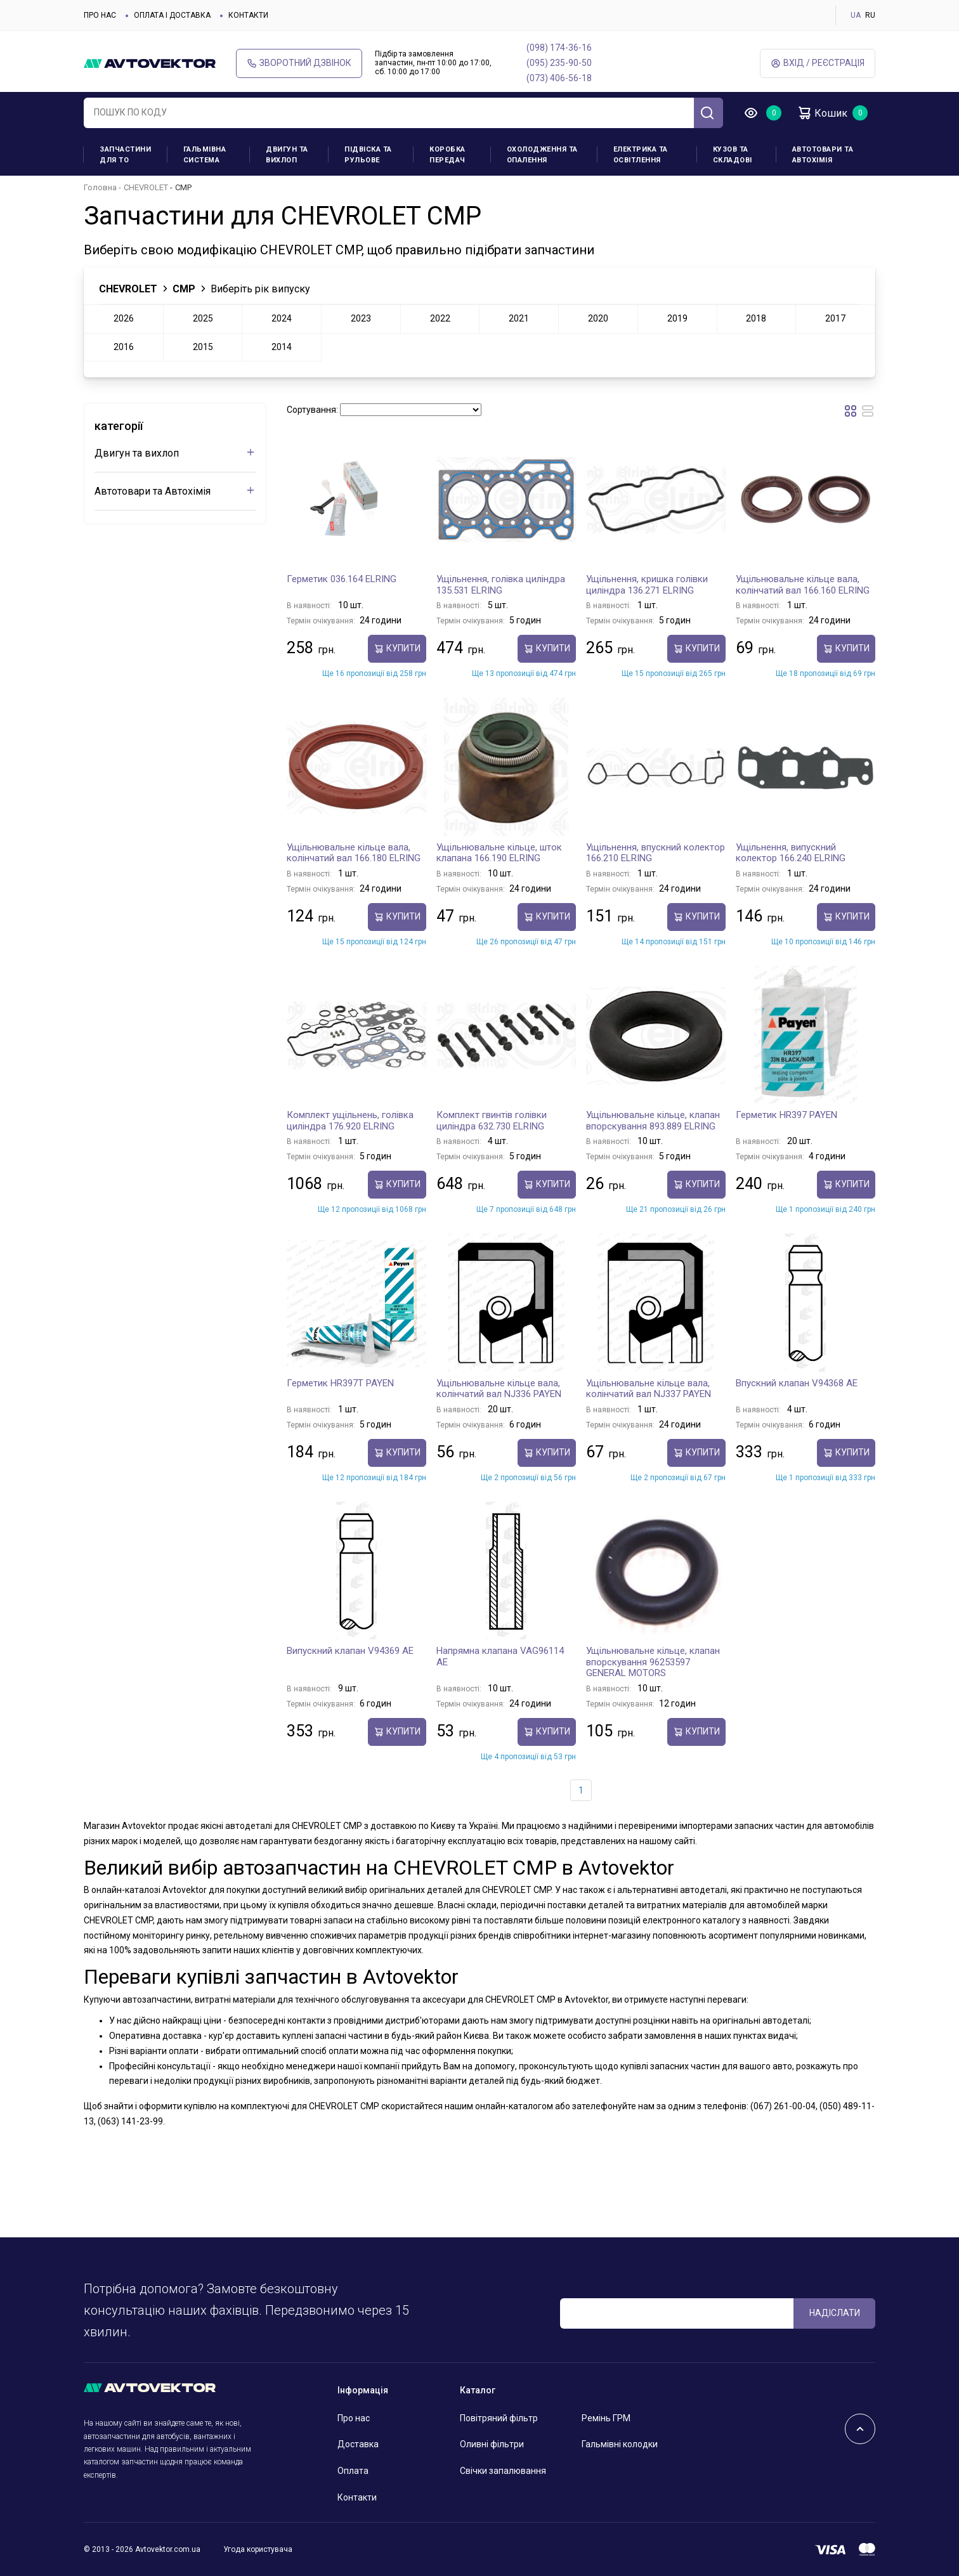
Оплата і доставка (172, 15)
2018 (756, 318)
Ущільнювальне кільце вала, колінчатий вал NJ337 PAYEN (648, 1388)
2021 (519, 318)
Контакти (248, 15)
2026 (124, 318)
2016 (124, 347)
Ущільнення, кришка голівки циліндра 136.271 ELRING (647, 584)
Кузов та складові (732, 154)
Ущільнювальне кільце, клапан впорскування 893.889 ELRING (653, 1120)
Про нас (100, 15)
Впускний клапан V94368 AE (797, 1383)
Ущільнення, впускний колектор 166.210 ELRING (655, 853)
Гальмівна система (204, 154)
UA (856, 15)
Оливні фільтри (492, 2444)
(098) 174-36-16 (559, 47)
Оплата (353, 2471)
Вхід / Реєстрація (817, 63)
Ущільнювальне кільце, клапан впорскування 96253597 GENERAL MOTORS (653, 1662)
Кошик (822, 112)
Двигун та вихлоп (287, 154)
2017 (835, 318)
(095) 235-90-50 (559, 63)
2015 (203, 347)
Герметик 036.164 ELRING (341, 579)
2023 (361, 318)
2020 (598, 318)
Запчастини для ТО (125, 154)
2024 (281, 318)
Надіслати (834, 2313)
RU (870, 15)
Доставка (358, 2444)
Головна (100, 187)
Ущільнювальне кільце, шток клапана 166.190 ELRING (499, 853)
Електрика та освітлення (640, 154)
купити (397, 648)
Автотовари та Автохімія (823, 154)
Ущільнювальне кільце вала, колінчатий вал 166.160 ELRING (803, 584)
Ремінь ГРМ (606, 2418)
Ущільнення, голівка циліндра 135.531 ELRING (500, 584)
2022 (440, 318)
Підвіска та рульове (368, 154)
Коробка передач (447, 154)
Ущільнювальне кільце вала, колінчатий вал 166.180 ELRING (354, 853)
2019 (677, 318)
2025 (203, 318)
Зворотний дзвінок (299, 63)
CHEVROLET (146, 187)
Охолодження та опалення (542, 154)
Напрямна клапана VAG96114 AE (500, 1656)
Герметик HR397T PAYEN (340, 1383)
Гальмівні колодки (620, 2444)
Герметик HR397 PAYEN (786, 1115)
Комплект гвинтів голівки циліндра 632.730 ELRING (491, 1120)
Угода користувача (257, 2549)
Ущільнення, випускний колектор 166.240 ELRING (790, 853)
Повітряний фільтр (499, 2418)
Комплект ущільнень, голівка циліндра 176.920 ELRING (350, 1120)
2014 (281, 347)
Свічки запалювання (503, 2471)
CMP (184, 289)
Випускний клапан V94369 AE (350, 1650)
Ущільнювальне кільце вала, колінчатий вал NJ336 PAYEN (498, 1388)
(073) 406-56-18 (559, 78)
